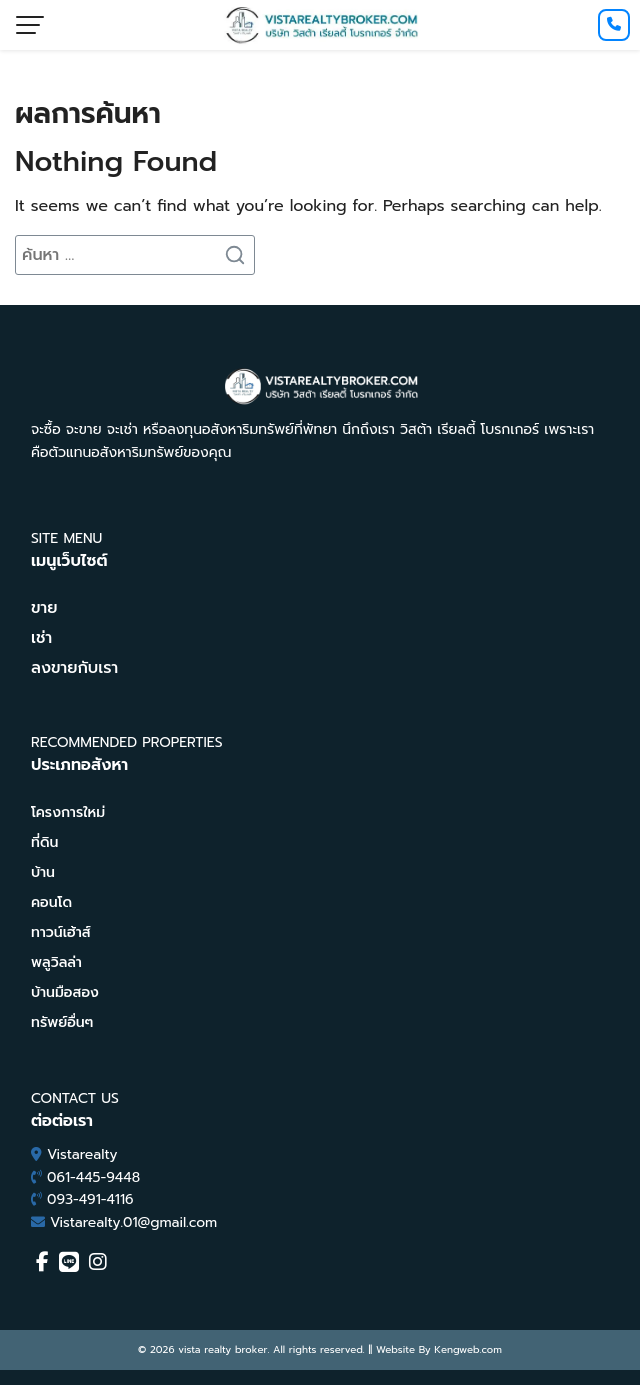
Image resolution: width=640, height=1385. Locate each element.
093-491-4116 (90, 1199)
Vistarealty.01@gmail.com (133, 1222)
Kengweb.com (468, 1349)
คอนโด (51, 902)
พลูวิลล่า (56, 962)
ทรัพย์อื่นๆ (62, 1022)
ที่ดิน (44, 842)
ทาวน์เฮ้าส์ (61, 932)
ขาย (44, 608)
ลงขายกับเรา (74, 668)
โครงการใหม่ (68, 812)
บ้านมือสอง (65, 992)
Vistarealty (82, 1154)
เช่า (41, 638)
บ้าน (43, 872)
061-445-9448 (93, 1177)
